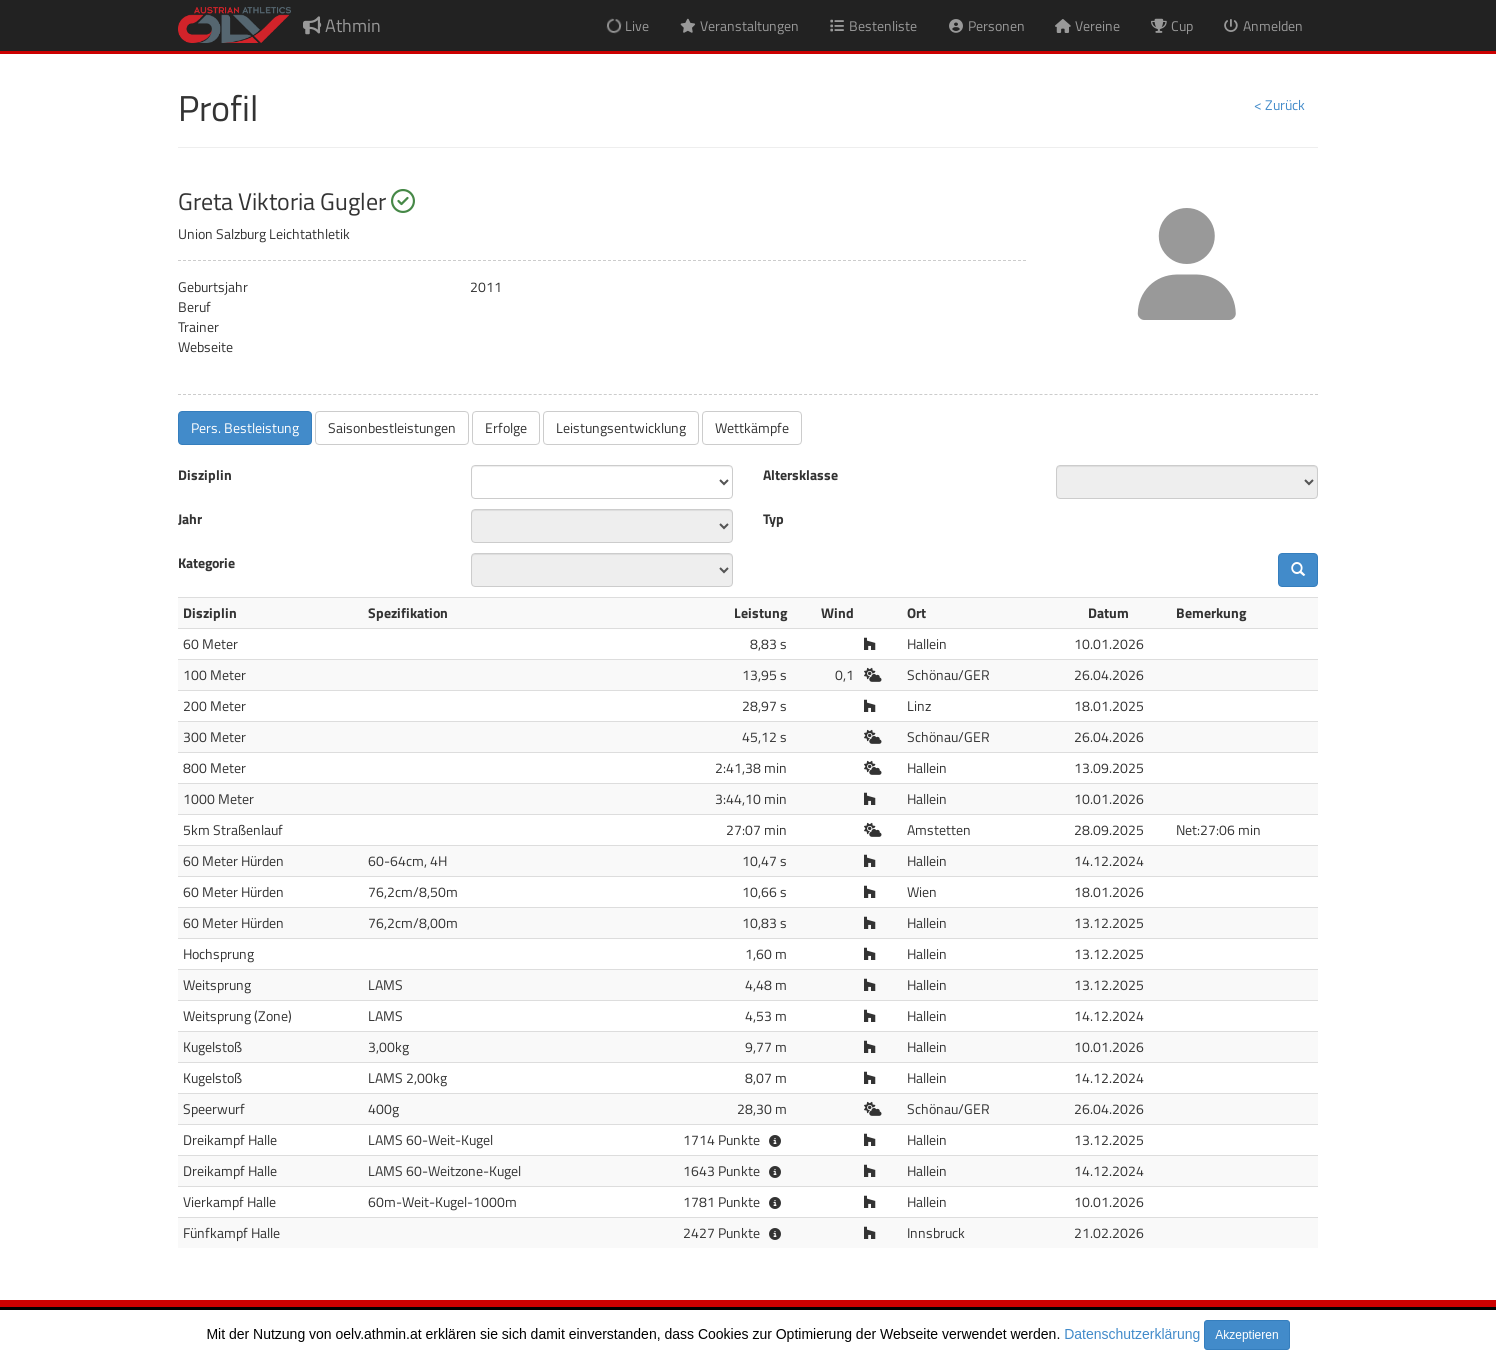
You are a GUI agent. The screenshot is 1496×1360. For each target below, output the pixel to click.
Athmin (342, 25)
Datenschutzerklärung (1132, 1334)
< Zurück (1279, 104)
